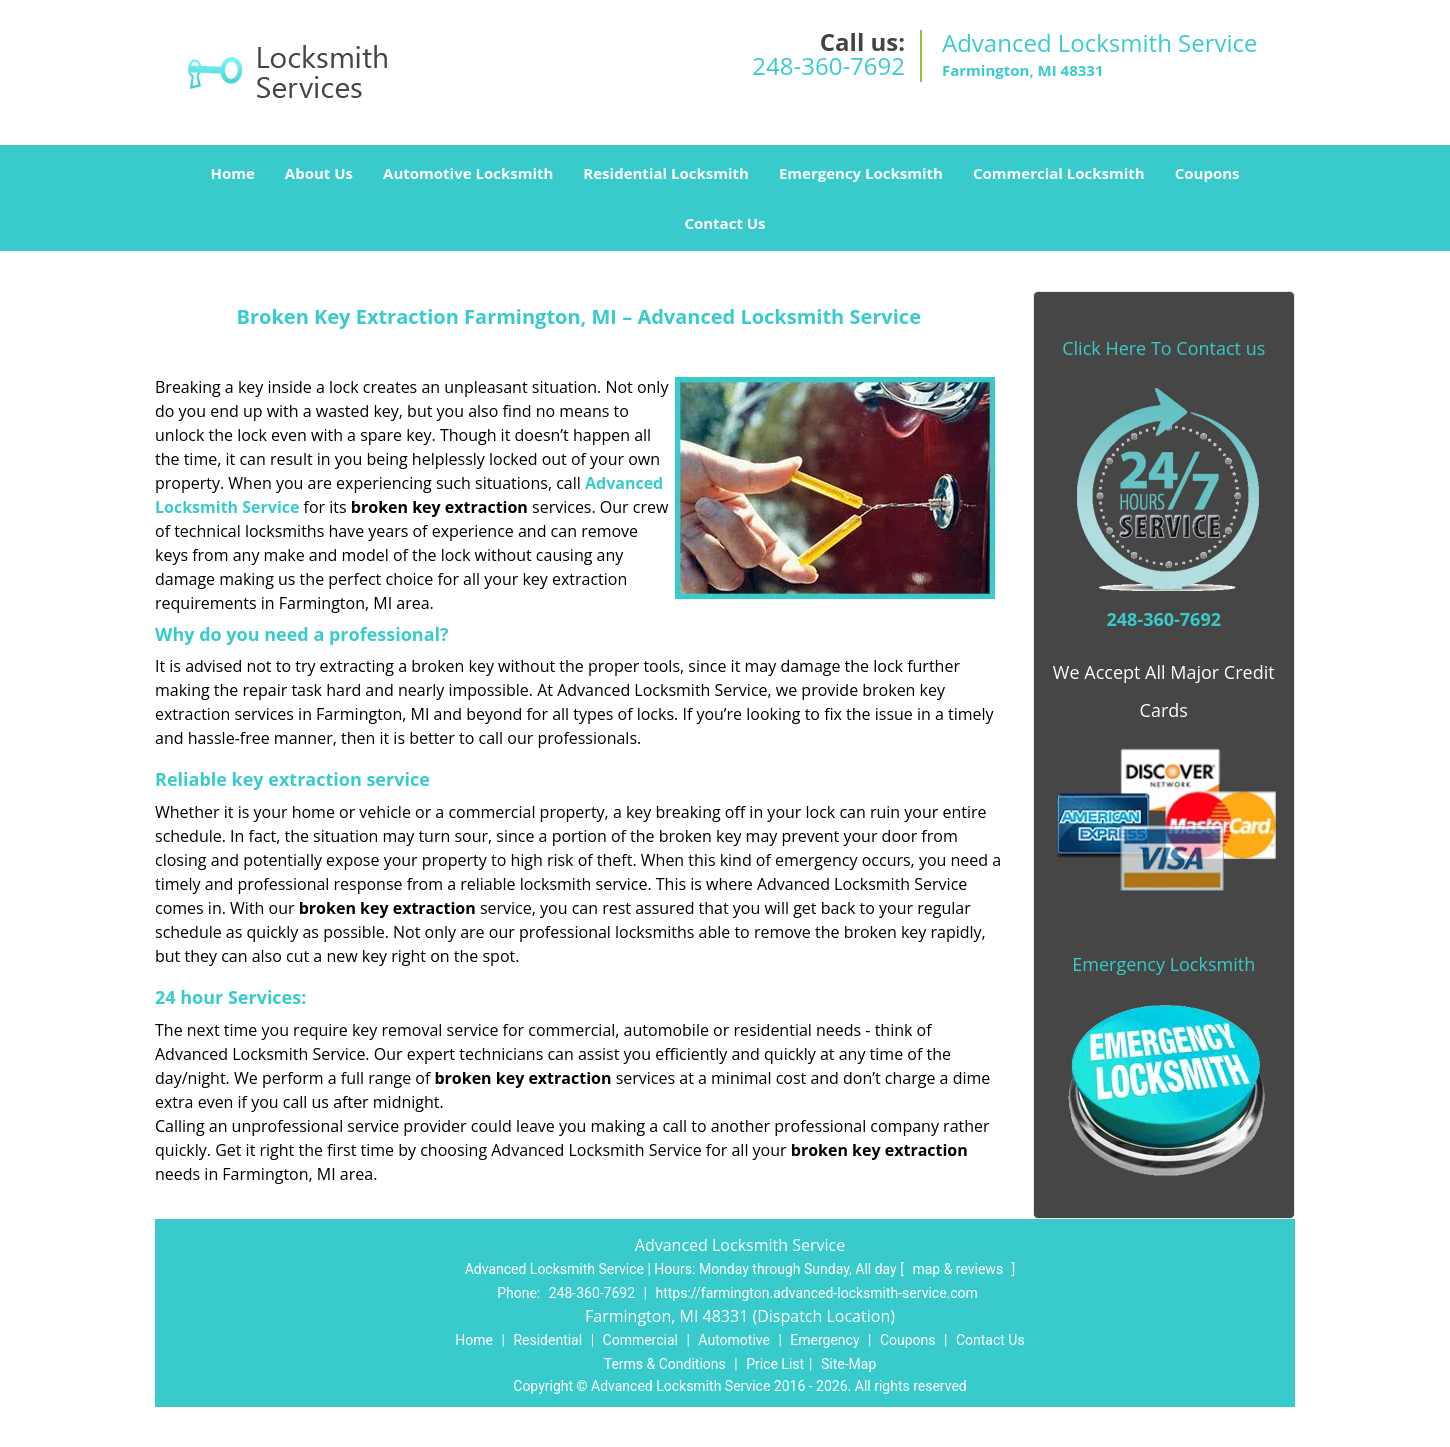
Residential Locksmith (666, 173)
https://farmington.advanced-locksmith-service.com (816, 1293)
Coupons (1207, 173)
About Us (319, 173)
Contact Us (724, 223)
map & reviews (959, 1269)
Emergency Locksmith (861, 173)
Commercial (640, 1340)
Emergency (824, 1340)
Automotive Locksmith (468, 173)
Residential (547, 1340)
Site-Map (848, 1364)
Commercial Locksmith (1059, 173)
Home (232, 173)
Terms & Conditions (665, 1364)
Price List (775, 1364)
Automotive (734, 1340)
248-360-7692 (828, 65)
